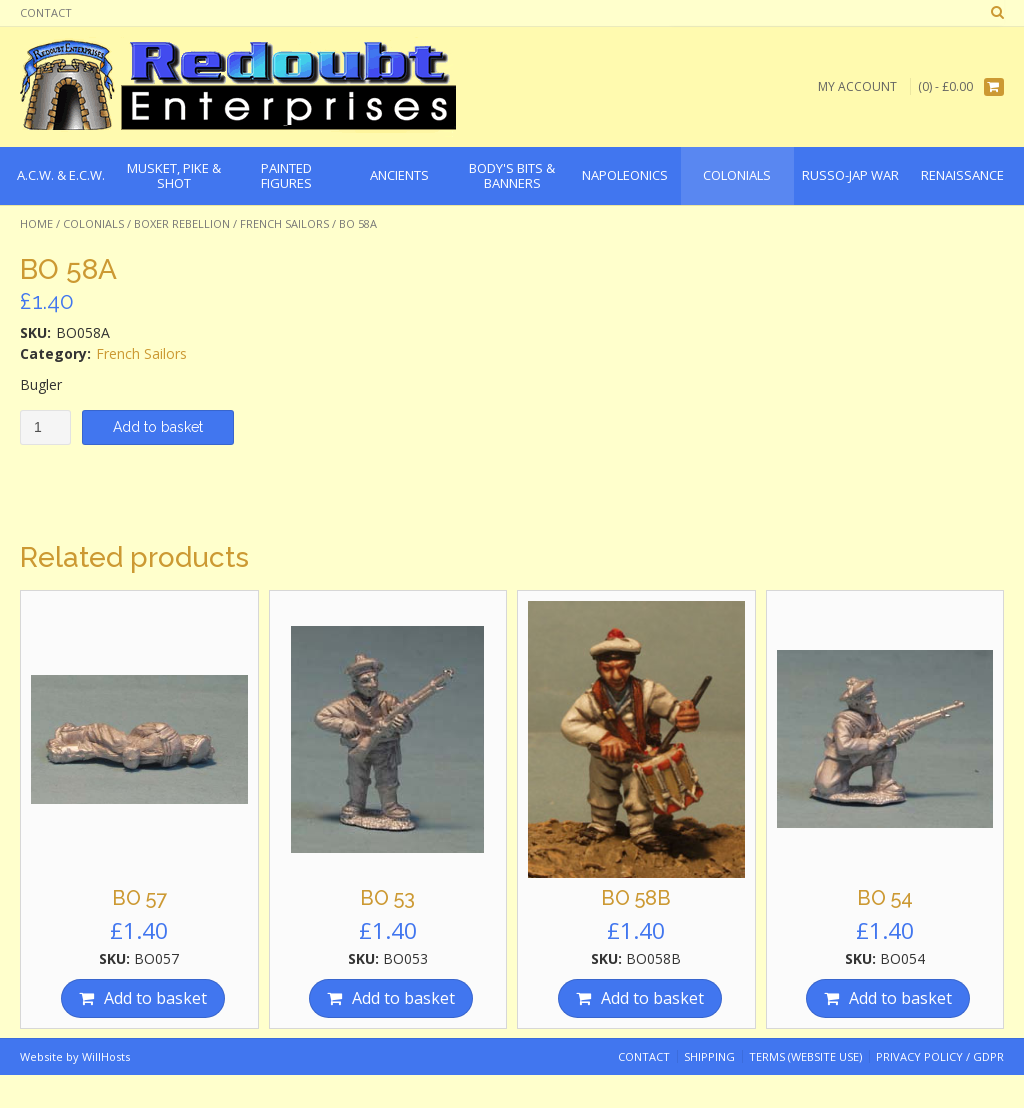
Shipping (709, 1056)
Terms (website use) (805, 1056)
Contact (46, 12)
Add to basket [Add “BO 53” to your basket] (403, 998)
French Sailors (284, 223)
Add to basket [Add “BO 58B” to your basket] (652, 998)
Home (36, 223)
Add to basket (158, 427)
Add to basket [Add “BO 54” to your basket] (900, 998)
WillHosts (106, 1056)
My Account (857, 86)
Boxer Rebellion (182, 223)
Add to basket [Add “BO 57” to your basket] (155, 998)
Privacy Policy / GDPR (940, 1056)
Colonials (93, 223)
